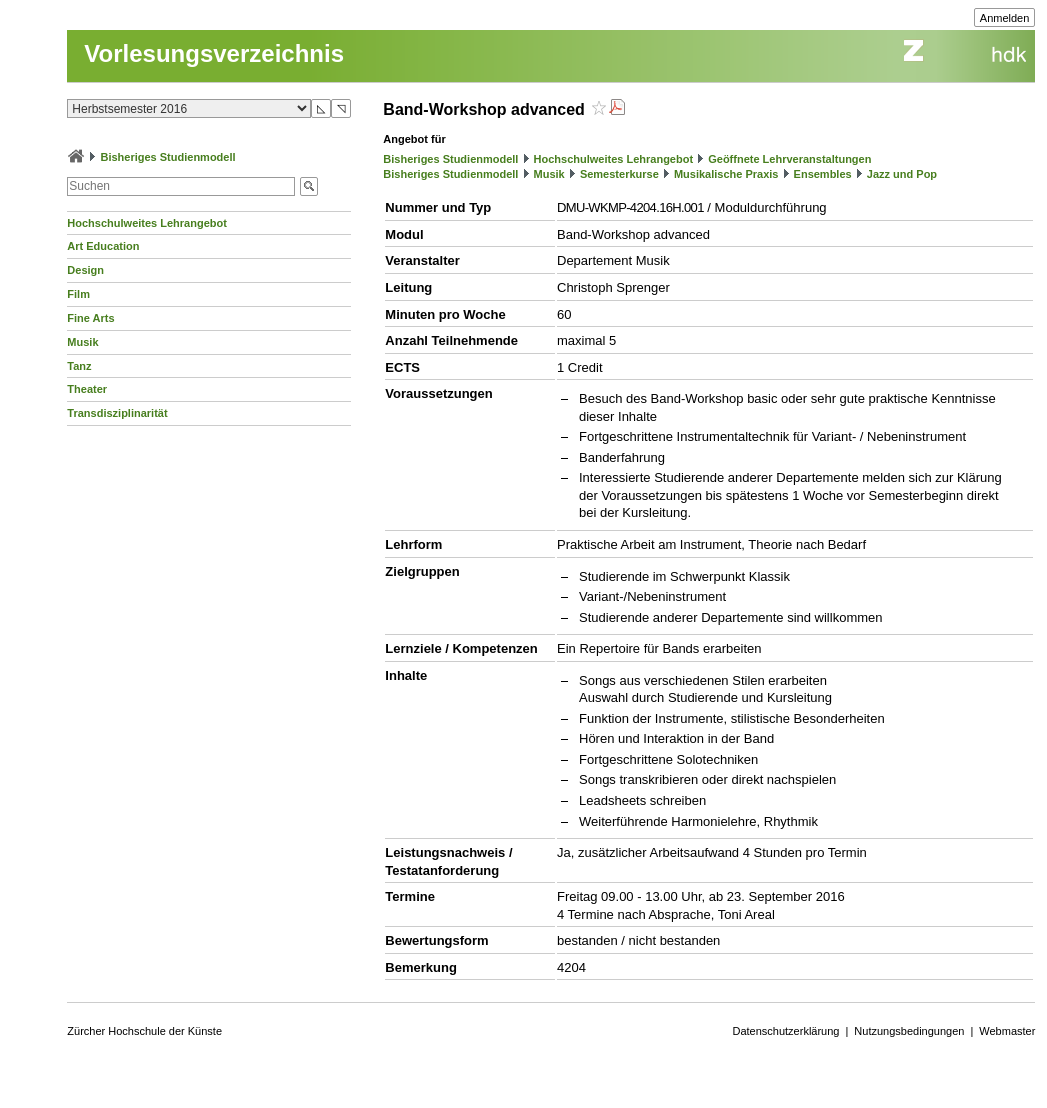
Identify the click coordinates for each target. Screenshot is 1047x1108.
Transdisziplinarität (117, 413)
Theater (87, 389)
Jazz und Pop (902, 174)
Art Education (103, 246)
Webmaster (1007, 1031)
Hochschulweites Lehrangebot (147, 223)
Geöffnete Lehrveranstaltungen (789, 159)
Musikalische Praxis (726, 174)
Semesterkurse (619, 174)
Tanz (79, 366)
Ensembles (823, 174)
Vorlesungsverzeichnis (214, 53)
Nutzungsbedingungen (909, 1031)
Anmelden (1005, 18)
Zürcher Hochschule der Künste (144, 1031)
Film (78, 294)
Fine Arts (90, 318)
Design (85, 270)
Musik (82, 342)
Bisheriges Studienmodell (167, 157)
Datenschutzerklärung (785, 1031)
